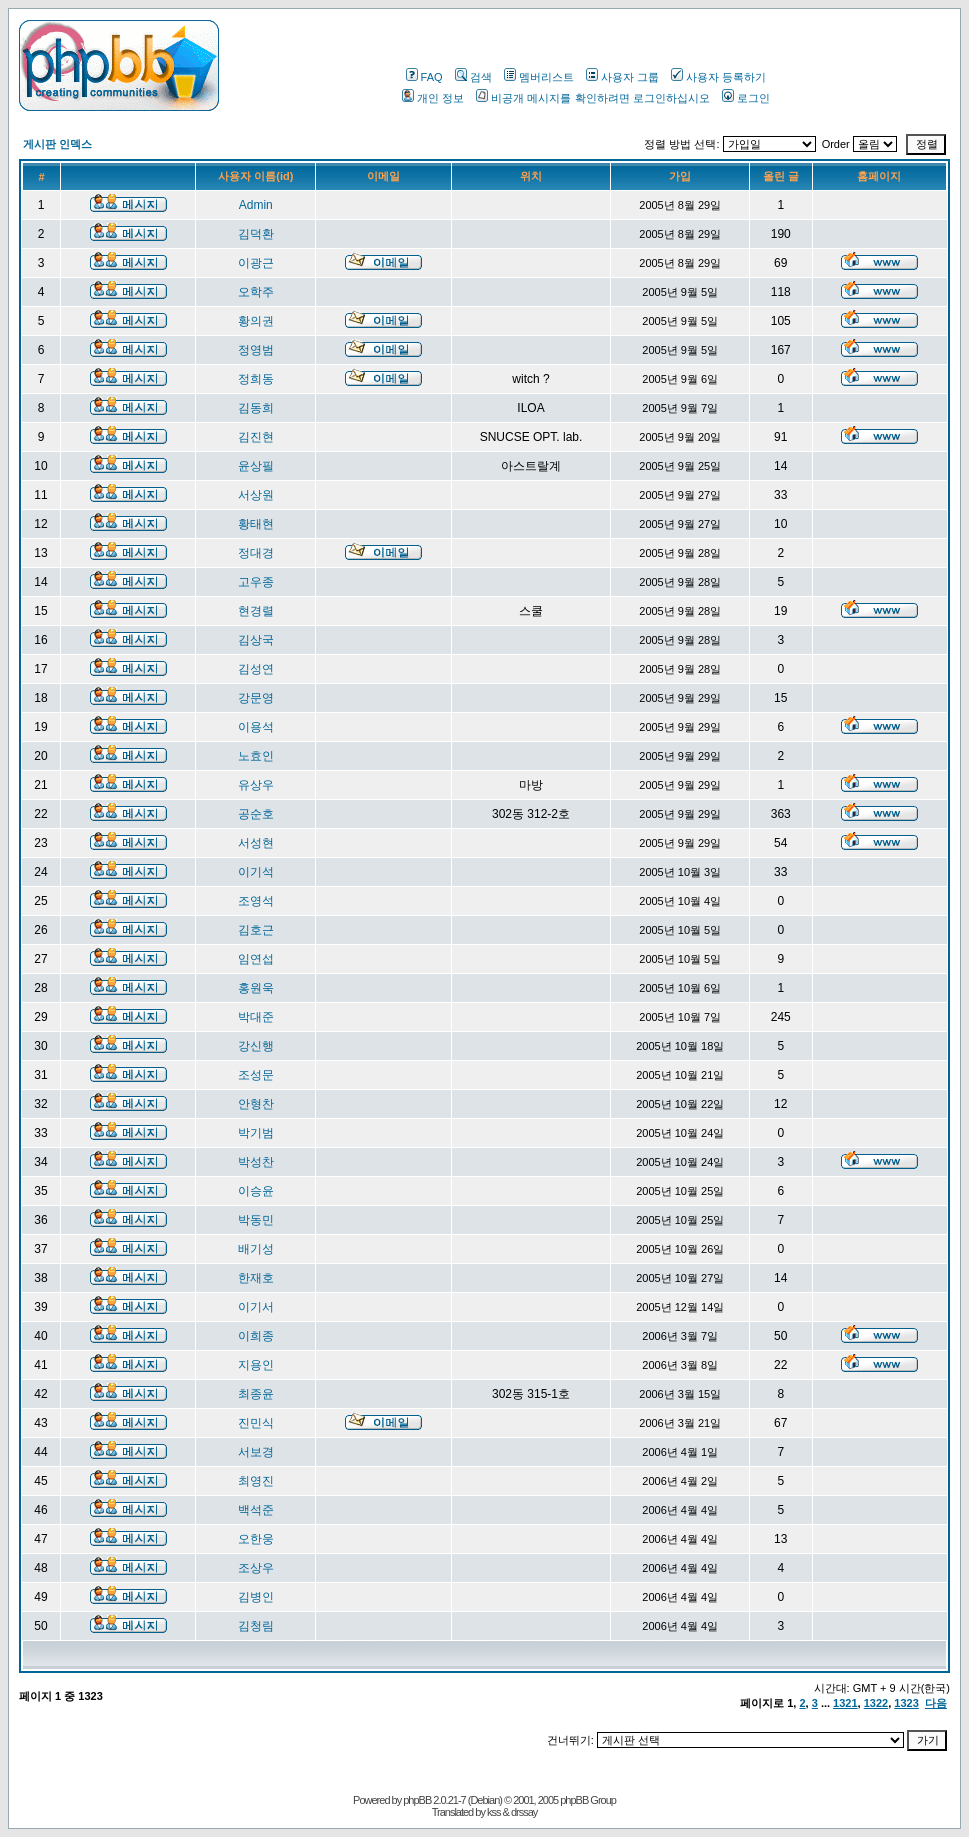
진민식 (256, 1423)
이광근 (256, 263)
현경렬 (256, 611)
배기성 (256, 1249)
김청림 (256, 1626)
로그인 (746, 98)
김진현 (256, 437)
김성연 (256, 669)
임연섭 (256, 959)
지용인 (256, 1365)
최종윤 (256, 1394)
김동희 (256, 408)
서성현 (256, 843)
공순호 (256, 814)
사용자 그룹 (622, 77)
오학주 (256, 292)
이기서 (256, 1307)
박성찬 (256, 1162)
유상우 (256, 785)
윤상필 (256, 466)
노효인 (256, 756)
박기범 (256, 1133)
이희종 (256, 1336)
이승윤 (256, 1191)
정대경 (256, 553)
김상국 (256, 640)
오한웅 (256, 1539)
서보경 (256, 1452)
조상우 (256, 1568)
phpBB (417, 1800)
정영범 (256, 350)
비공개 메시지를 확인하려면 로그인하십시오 (592, 98)
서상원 (256, 495)
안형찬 (256, 1104)
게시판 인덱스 (57, 144)
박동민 (256, 1220)
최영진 (256, 1481)
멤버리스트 (539, 77)
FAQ (424, 77)
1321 (845, 1703)
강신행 (256, 1046)
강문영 (256, 698)
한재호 (256, 1278)
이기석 (256, 872)
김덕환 (256, 234)
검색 (473, 77)
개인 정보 (433, 98)
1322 (876, 1703)
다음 (936, 1703)
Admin (256, 205)
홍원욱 (256, 988)
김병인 (256, 1597)
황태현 (256, 524)
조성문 (256, 1075)
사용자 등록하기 (718, 77)
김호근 (256, 930)
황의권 (256, 321)
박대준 (256, 1017)
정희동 (256, 379)
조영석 (256, 901)
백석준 (256, 1510)
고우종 (256, 582)
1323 (906, 1703)
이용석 (256, 727)
